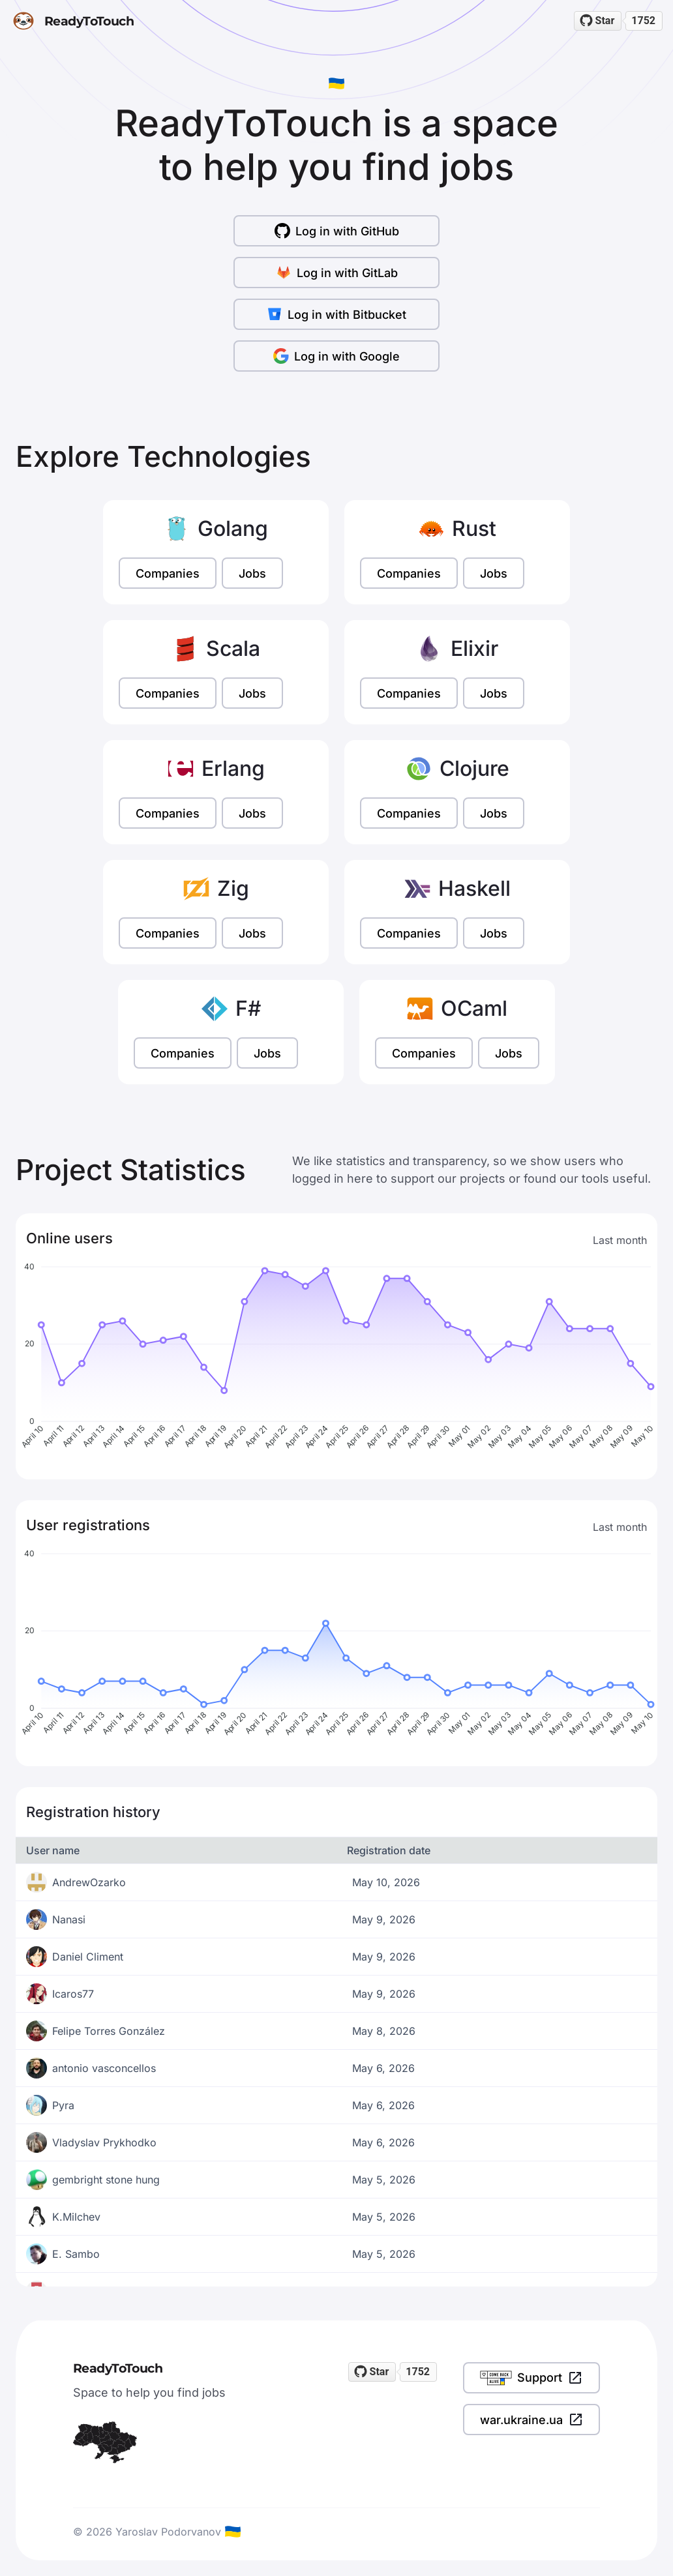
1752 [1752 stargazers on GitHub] (643, 20)
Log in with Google (336, 356)
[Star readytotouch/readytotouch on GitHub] (598, 21)
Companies (168, 573)
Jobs (252, 573)
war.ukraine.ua (531, 2419)
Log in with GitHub (337, 231)
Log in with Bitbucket (336, 314)
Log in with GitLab (337, 272)
